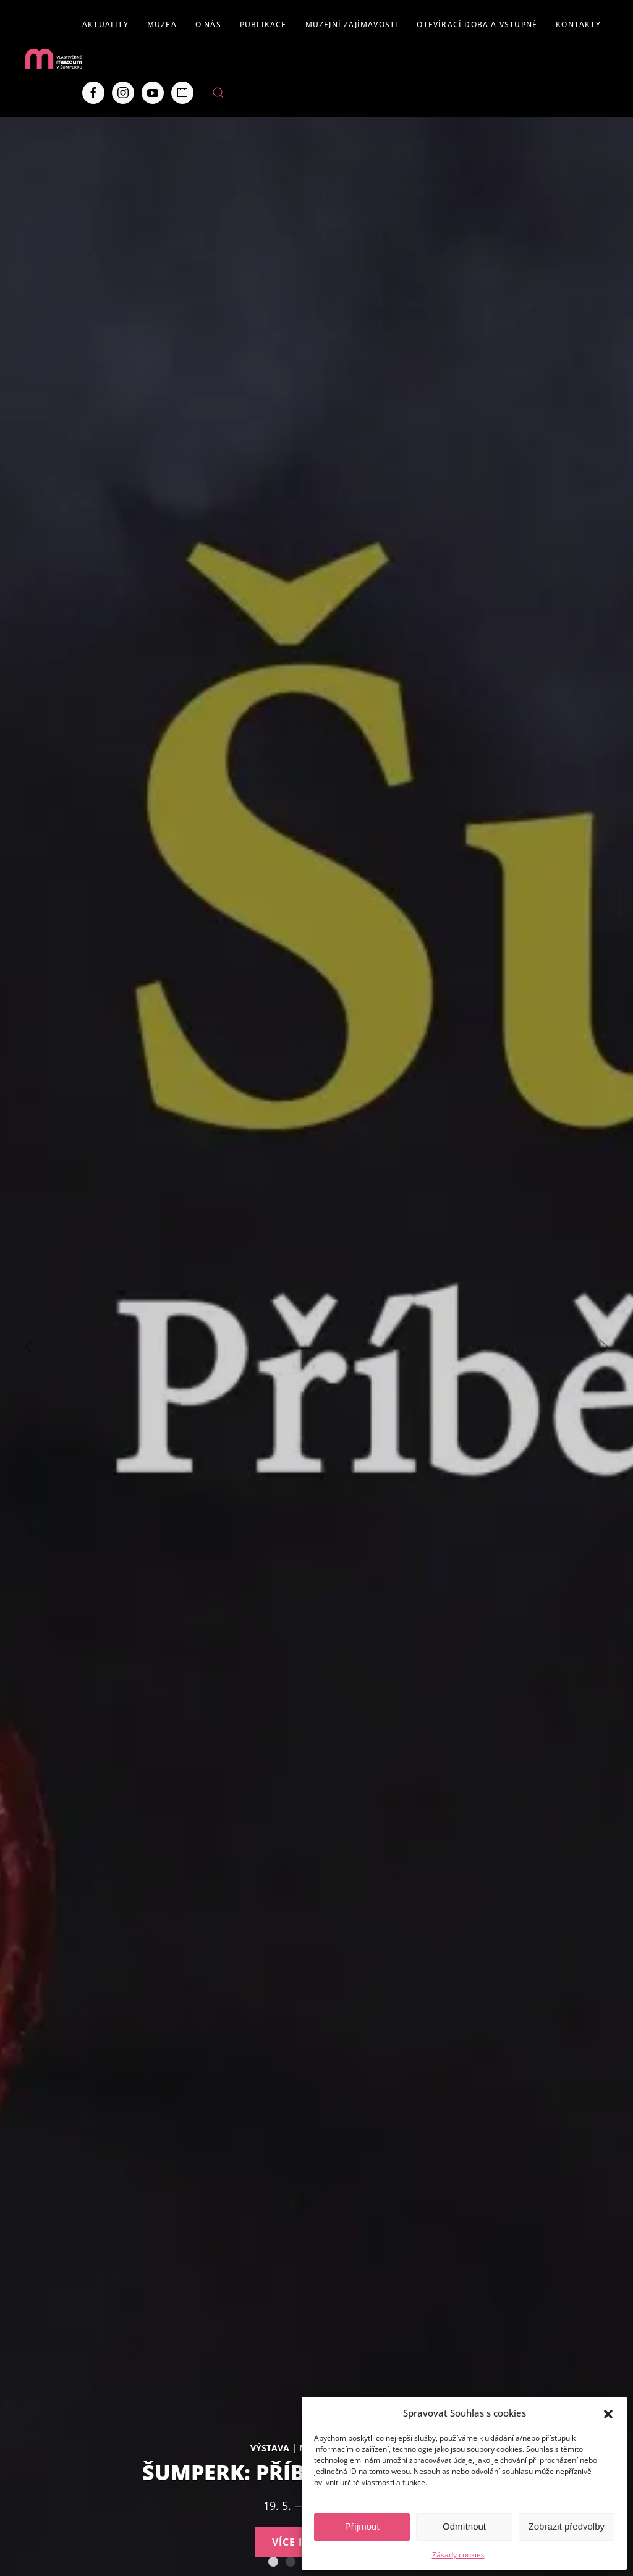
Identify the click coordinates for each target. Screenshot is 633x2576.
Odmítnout (464, 2526)
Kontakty (578, 24)
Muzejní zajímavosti (352, 24)
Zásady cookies (458, 2554)
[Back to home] (53, 58)
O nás (208, 24)
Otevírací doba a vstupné (477, 24)
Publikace (263, 24)
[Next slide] (603, 1346)
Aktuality (105, 24)
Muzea (162, 24)
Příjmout (362, 2526)
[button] (608, 2413)
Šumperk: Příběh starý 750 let (273, 2562)
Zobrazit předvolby (567, 2526)
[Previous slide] (29, 1346)
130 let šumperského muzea (290, 2562)
